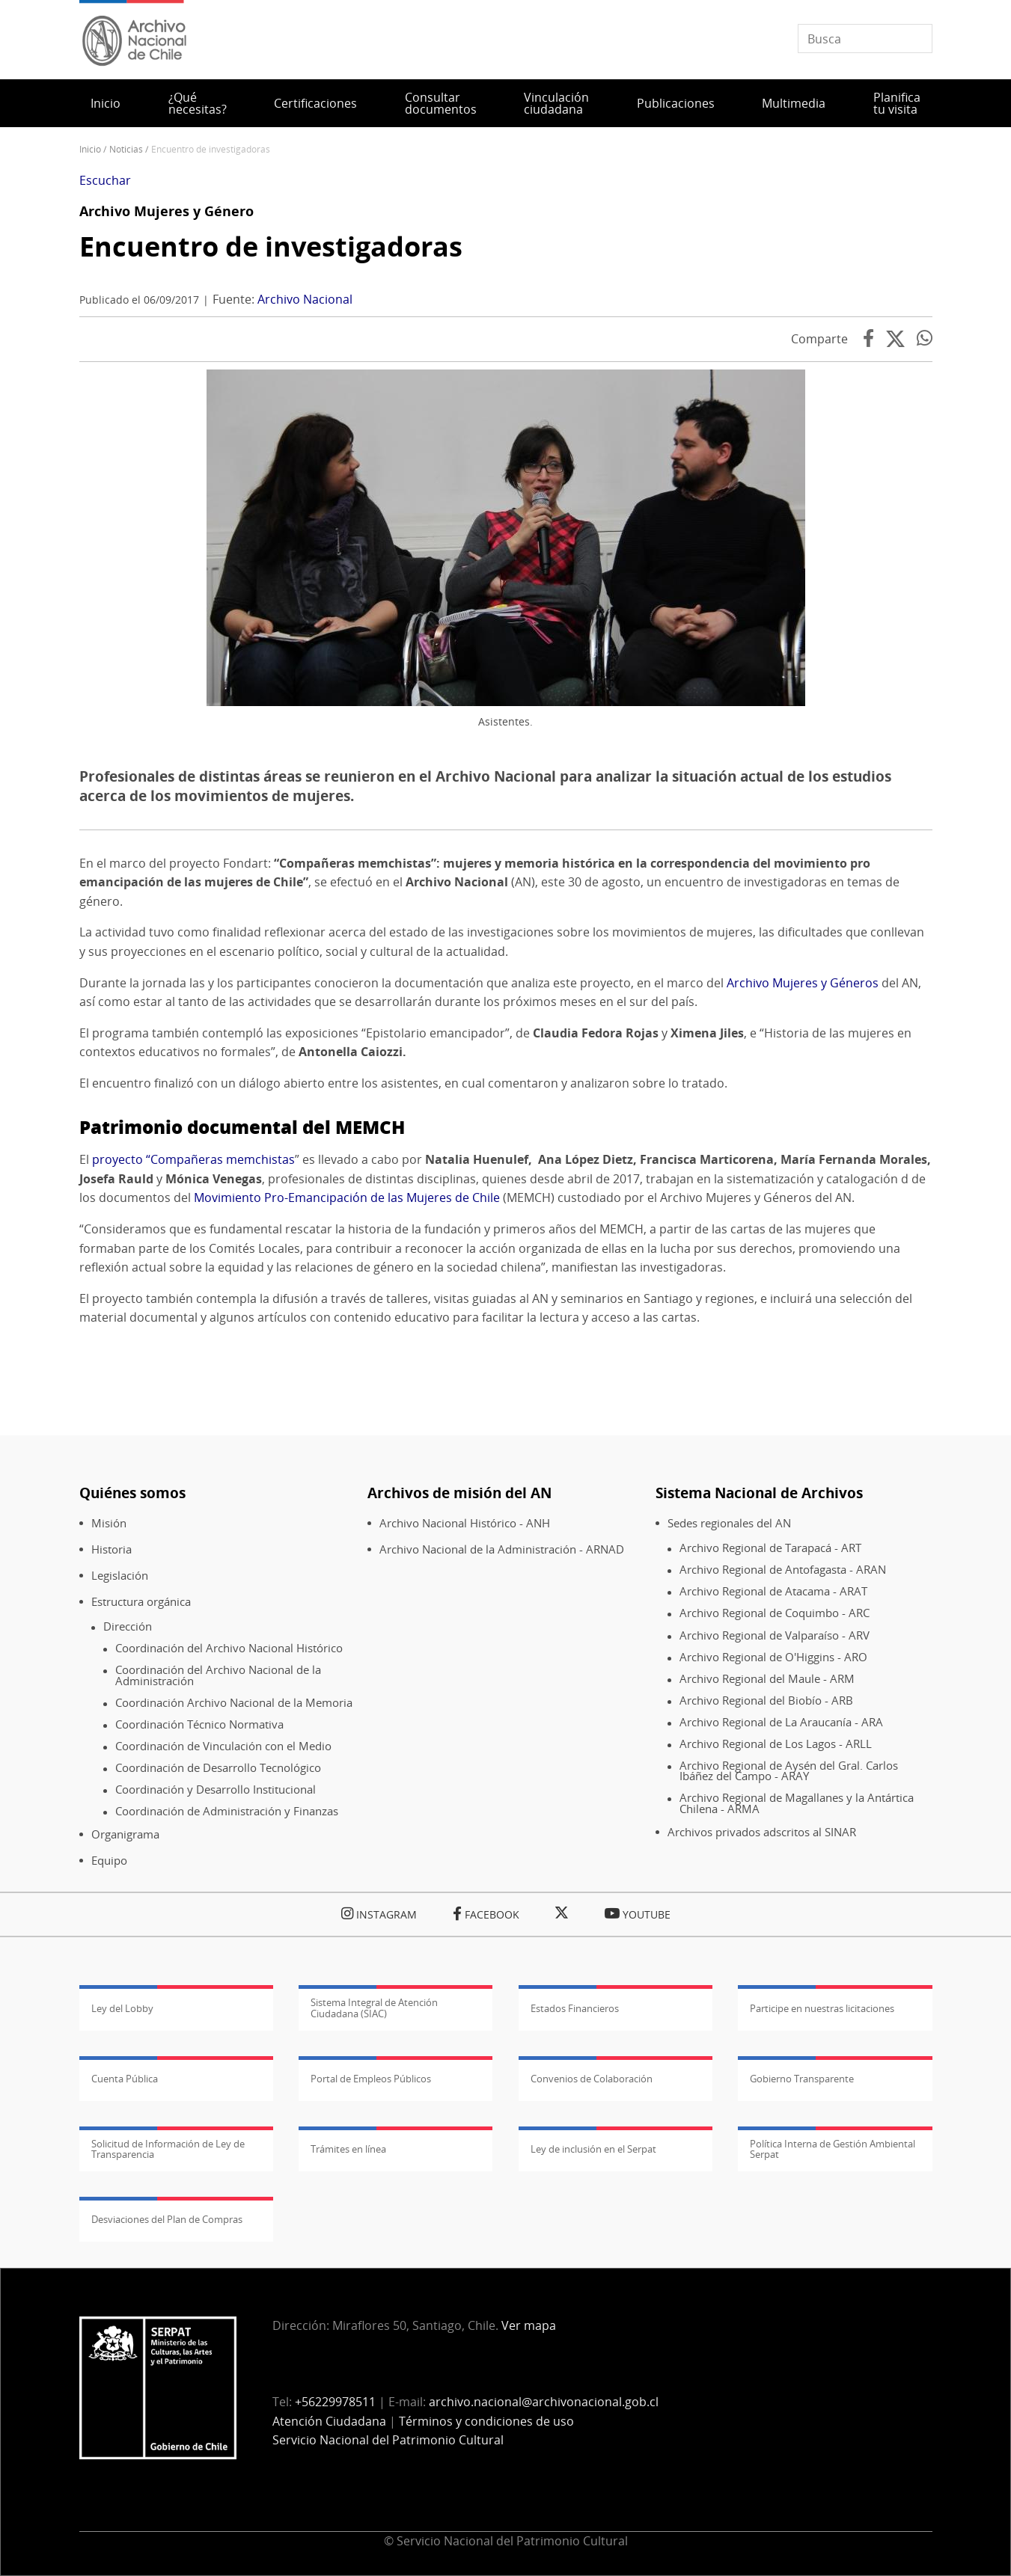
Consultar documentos (441, 103)
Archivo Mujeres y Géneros (803, 983)
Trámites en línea (348, 2149)
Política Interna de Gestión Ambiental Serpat (832, 2149)
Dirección (127, 1626)
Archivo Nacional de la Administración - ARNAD (501, 1549)
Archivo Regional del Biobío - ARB (766, 1700)
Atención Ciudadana (329, 2421)
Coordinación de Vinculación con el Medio (223, 1746)
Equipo (109, 1860)
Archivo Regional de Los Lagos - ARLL (775, 1743)
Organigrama (125, 1834)
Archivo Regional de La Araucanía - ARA (781, 1722)
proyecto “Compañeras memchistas (193, 1159)
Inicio (105, 103)
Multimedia (793, 103)
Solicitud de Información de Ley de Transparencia (168, 2149)
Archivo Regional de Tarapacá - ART (770, 1548)
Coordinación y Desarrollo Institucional (215, 1789)
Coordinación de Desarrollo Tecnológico (218, 1767)
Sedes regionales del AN (729, 1523)
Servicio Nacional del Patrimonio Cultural (388, 2440)
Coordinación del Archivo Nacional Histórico (229, 1648)
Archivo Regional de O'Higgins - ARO (773, 1657)
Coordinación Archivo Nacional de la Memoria (233, 1702)
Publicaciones (676, 103)
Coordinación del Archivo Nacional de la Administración (218, 1675)
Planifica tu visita (896, 103)
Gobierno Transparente (802, 2078)
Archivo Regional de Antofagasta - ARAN (782, 1569)
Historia (111, 1549)
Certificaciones (315, 103)
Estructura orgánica (141, 1602)
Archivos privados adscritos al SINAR (762, 1832)
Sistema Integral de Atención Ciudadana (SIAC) (374, 2008)
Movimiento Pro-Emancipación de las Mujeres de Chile (347, 1197)
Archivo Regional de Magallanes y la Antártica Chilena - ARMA (796, 1803)
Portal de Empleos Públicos (371, 2078)
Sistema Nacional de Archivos (759, 1492)
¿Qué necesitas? (197, 103)
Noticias (126, 149)
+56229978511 (335, 2401)
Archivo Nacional (304, 299)
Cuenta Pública (124, 2078)
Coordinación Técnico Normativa (199, 1724)
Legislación (119, 1575)
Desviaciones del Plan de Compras (166, 2219)
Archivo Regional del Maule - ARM (767, 1678)
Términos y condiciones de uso (486, 2421)
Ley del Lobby (122, 2008)
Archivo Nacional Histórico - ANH (464, 1523)
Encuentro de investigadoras (270, 246)
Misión (108, 1523)
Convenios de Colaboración (592, 2078)
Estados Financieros (575, 2008)
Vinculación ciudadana (556, 103)
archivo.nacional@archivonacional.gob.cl (544, 2401)
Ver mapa (528, 2325)
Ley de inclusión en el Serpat (593, 2149)
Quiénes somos (132, 1492)
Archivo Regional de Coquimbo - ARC (774, 1613)
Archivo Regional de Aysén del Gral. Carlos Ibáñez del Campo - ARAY (788, 1771)
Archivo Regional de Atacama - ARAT (773, 1591)
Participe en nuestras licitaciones (822, 2008)
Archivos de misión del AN (459, 1492)
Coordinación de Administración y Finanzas (226, 1811)
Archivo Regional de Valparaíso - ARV (774, 1635)
